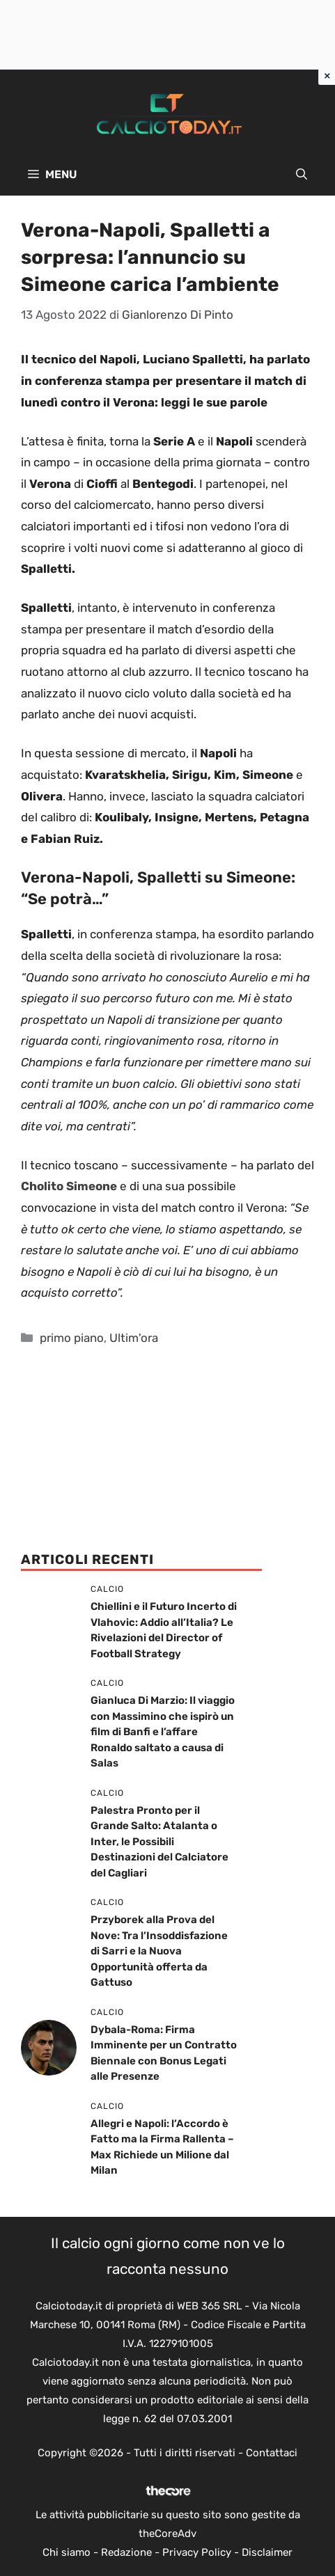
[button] (301, 175)
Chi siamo (66, 2552)
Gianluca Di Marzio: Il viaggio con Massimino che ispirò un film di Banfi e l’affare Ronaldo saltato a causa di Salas (163, 1731)
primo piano (72, 1338)
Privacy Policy (196, 2552)
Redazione (126, 2552)
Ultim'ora (133, 1338)
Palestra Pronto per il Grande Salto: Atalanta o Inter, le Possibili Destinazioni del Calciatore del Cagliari (159, 1841)
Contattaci (271, 2453)
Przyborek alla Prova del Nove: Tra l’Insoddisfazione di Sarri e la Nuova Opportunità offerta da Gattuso (159, 1951)
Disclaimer (267, 2552)
